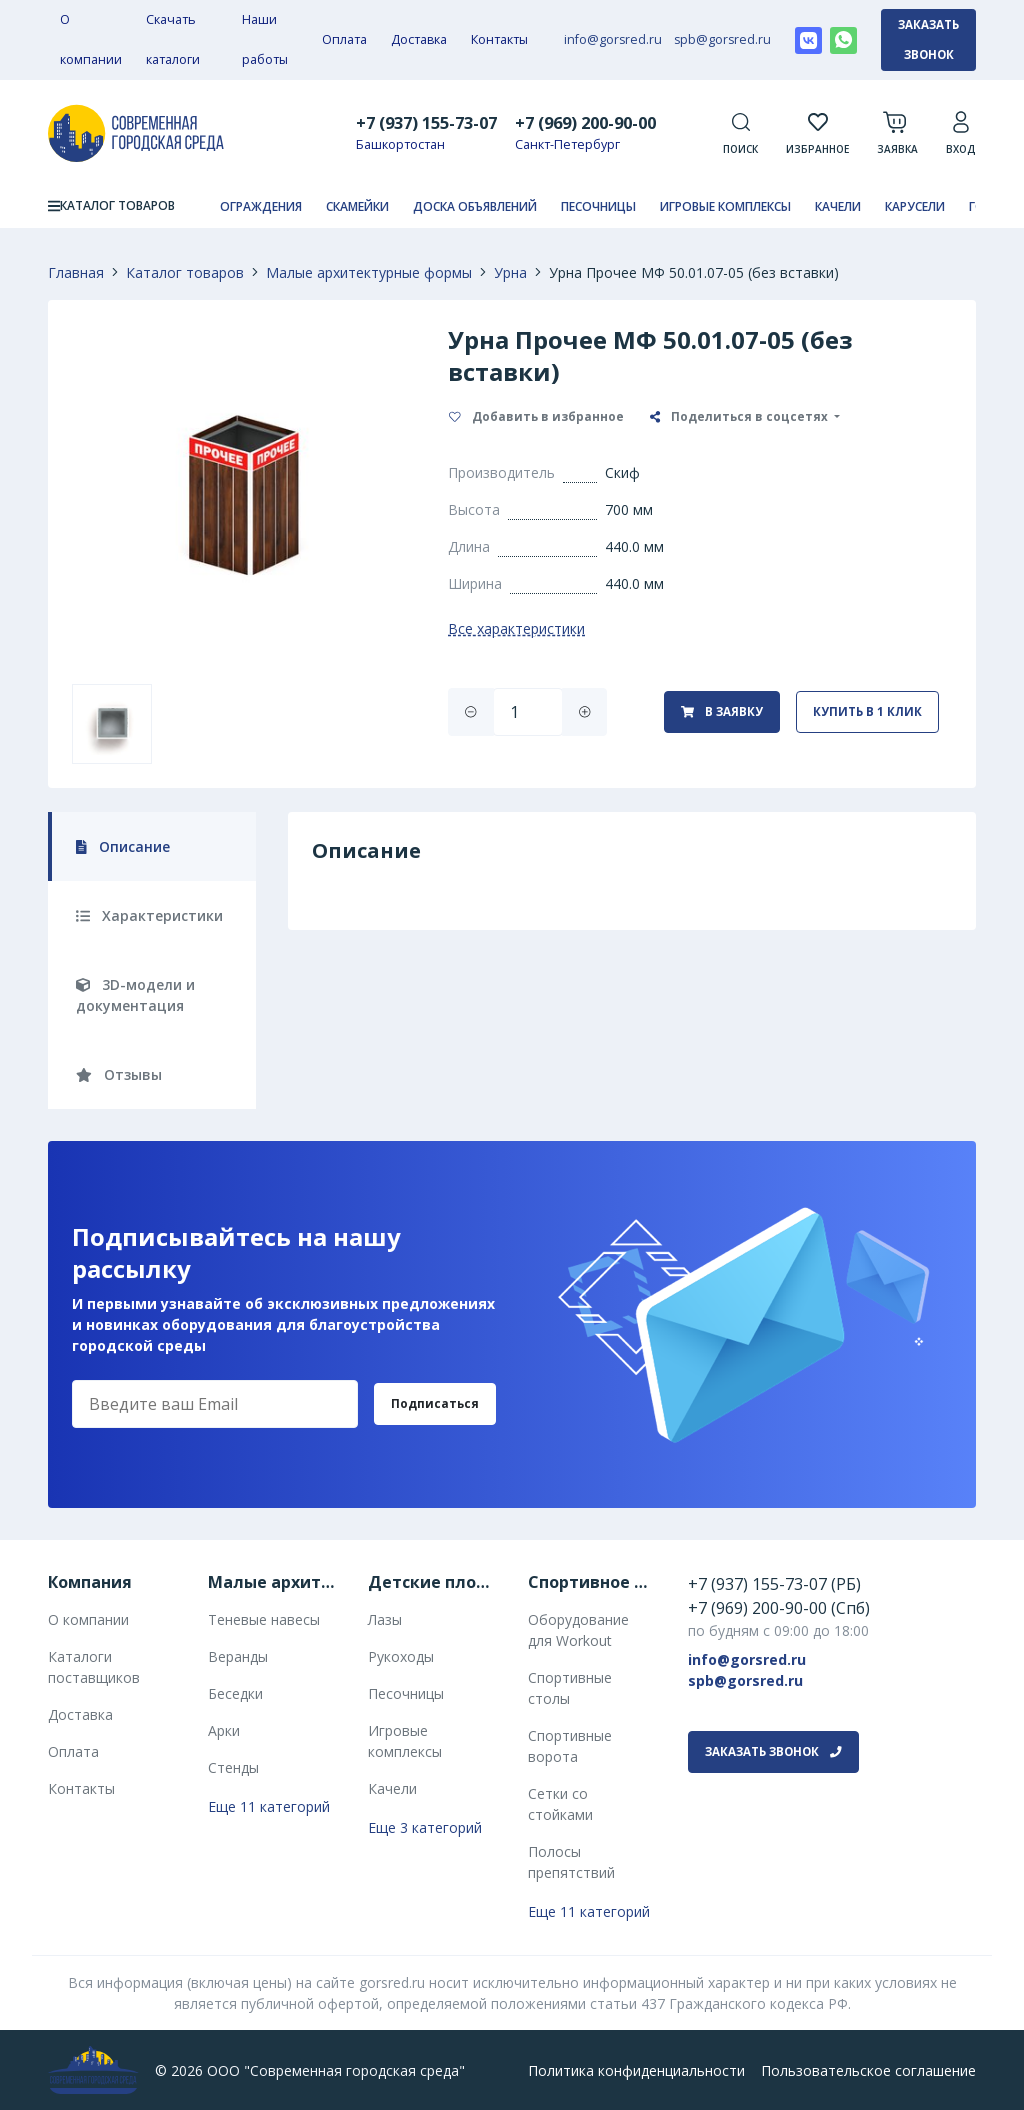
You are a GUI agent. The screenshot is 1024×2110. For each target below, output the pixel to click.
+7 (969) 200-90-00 (585, 122)
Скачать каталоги (173, 39)
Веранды (238, 1656)
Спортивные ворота (570, 1746)
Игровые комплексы (725, 206)
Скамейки (357, 206)
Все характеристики (516, 628)
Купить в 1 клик (867, 711)
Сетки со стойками (560, 1804)
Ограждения (261, 206)
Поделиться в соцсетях (740, 416)
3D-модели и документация (135, 995)
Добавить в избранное (536, 416)
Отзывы (119, 1074)
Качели (838, 206)
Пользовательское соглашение (868, 2070)
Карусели (915, 206)
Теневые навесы (264, 1619)
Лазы (385, 1619)
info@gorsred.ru (613, 39)
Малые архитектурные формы (369, 272)
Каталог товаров (185, 272)
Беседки (235, 1693)
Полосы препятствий (571, 1862)
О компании (91, 39)
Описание (123, 846)
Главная (76, 272)
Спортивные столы (570, 1688)
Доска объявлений (475, 206)
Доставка (419, 39)
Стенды (233, 1767)
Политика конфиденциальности (636, 2070)
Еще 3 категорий (425, 1827)
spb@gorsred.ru (722, 39)
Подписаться (435, 1403)
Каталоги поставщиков (94, 1667)
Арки (224, 1730)
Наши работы (265, 39)
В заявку (722, 711)
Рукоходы (401, 1656)
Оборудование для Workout (578, 1630)
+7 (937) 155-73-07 (426, 122)
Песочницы (598, 206)
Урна (510, 272)
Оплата (344, 39)
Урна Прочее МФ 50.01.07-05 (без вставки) (694, 272)
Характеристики (149, 915)
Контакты (499, 39)
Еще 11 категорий (269, 1806)
